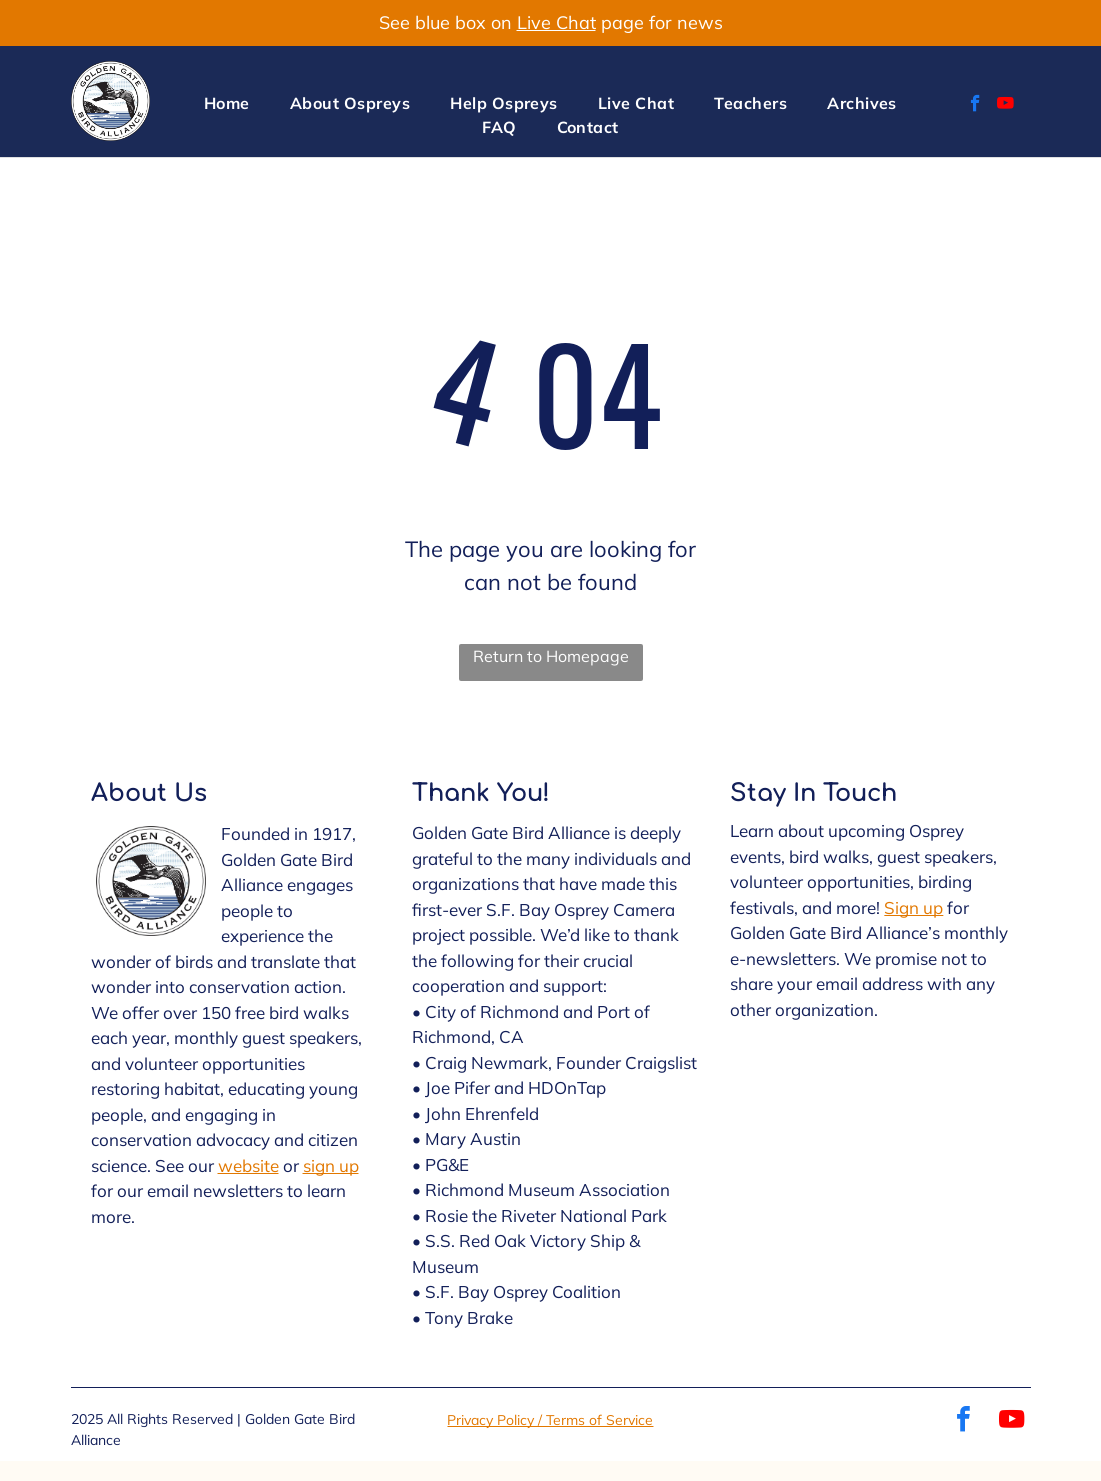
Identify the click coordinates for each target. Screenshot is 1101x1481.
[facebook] (975, 106)
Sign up (913, 907)
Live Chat (556, 22)
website (248, 1165)
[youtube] (1005, 106)
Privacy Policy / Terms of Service (550, 1420)
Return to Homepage (551, 656)
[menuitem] (227, 103)
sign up (331, 1165)
